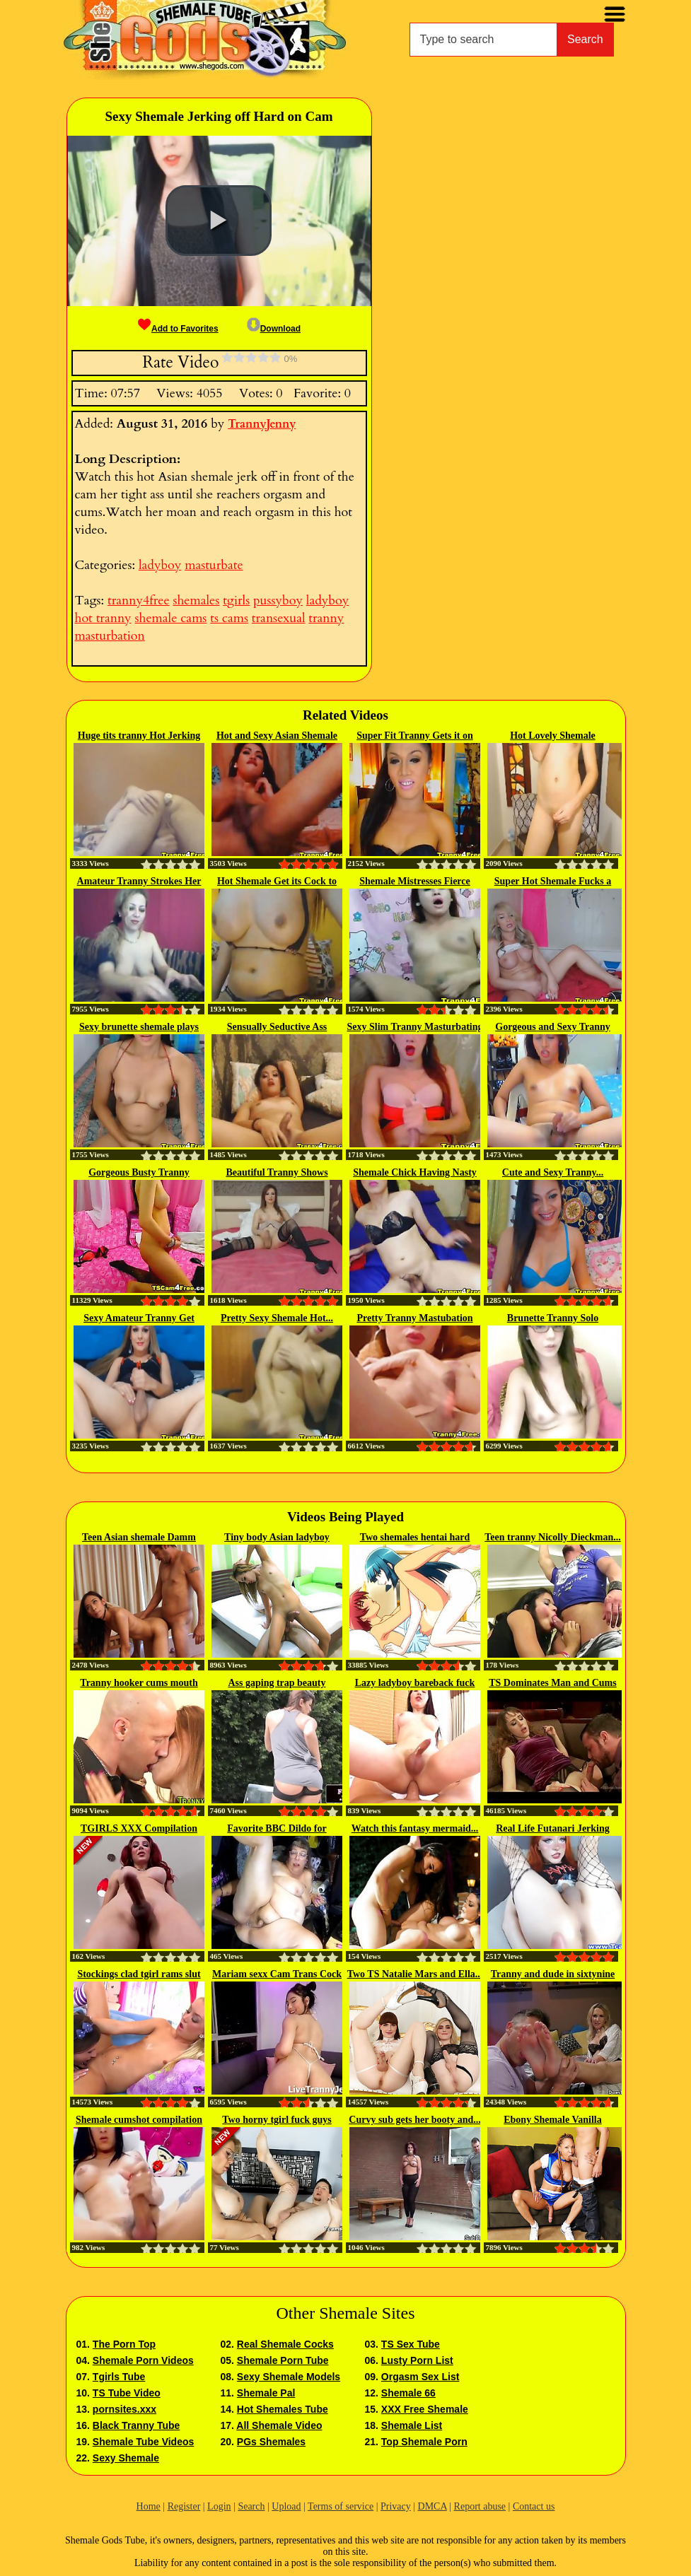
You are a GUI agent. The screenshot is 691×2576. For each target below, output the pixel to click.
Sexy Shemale (126, 2458)
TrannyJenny (262, 424)
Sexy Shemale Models (288, 2376)
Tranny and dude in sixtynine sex (553, 1975)
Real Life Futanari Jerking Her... (553, 1829)
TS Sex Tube (410, 2344)
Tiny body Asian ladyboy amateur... (277, 1538)
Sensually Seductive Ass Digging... (277, 1027)
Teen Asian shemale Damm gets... (139, 1538)
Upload (286, 2506)
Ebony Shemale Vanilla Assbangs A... (553, 2120)
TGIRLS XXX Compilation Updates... (139, 1829)
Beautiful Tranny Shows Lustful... (276, 1173)
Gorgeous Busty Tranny (139, 1172)
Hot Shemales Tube (282, 2409)
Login (219, 2506)
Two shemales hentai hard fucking (415, 1538)
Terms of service (340, 2506)
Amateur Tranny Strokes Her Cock (139, 882)
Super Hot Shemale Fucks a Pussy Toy (552, 882)
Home (149, 2506)
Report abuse (480, 2506)
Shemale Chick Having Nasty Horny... (415, 1173)
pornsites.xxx (124, 2409)
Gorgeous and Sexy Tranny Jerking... (552, 1027)
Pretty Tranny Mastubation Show (414, 1319)
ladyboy (160, 565)
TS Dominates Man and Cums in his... (552, 1684)
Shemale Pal (266, 2393)
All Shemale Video (279, 2425)
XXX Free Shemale (424, 2409)
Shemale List (411, 2425)
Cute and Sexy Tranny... (552, 1172)
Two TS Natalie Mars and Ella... (415, 1974)
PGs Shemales (271, 2441)
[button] (219, 220)
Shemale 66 (408, 2393)
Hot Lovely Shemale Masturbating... (553, 736)
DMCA (432, 2506)
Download (274, 329)
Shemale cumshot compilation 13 (139, 2120)
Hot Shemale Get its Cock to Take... (277, 882)
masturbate (214, 565)
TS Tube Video (127, 2393)
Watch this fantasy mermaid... (415, 1828)
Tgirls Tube (119, 2376)
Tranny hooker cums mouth (138, 1683)
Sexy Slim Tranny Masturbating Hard (414, 1027)
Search (585, 39)
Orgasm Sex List (420, 2376)
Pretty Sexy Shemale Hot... (277, 1318)
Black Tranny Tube (136, 2425)
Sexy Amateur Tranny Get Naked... (138, 1319)
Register (184, 2506)
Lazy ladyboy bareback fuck (415, 1683)
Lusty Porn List (417, 2360)
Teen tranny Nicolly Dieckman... (552, 1537)
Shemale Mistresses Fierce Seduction (414, 882)
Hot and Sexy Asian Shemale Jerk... (276, 736)
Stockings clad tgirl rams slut (138, 1974)
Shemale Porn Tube (283, 2360)
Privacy (396, 2506)
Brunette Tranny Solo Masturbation (552, 1319)
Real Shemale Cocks (285, 2344)
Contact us (534, 2506)
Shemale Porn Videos (143, 2360)
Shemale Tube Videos (143, 2441)
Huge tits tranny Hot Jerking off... (139, 736)
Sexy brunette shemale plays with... (139, 1027)
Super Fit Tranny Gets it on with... (414, 736)
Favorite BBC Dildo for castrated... (276, 1829)
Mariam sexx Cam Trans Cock (277, 1974)
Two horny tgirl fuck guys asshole (277, 2120)
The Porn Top (124, 2344)
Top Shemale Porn (424, 2441)
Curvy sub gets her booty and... (414, 2119)
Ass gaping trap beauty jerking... (276, 1684)
